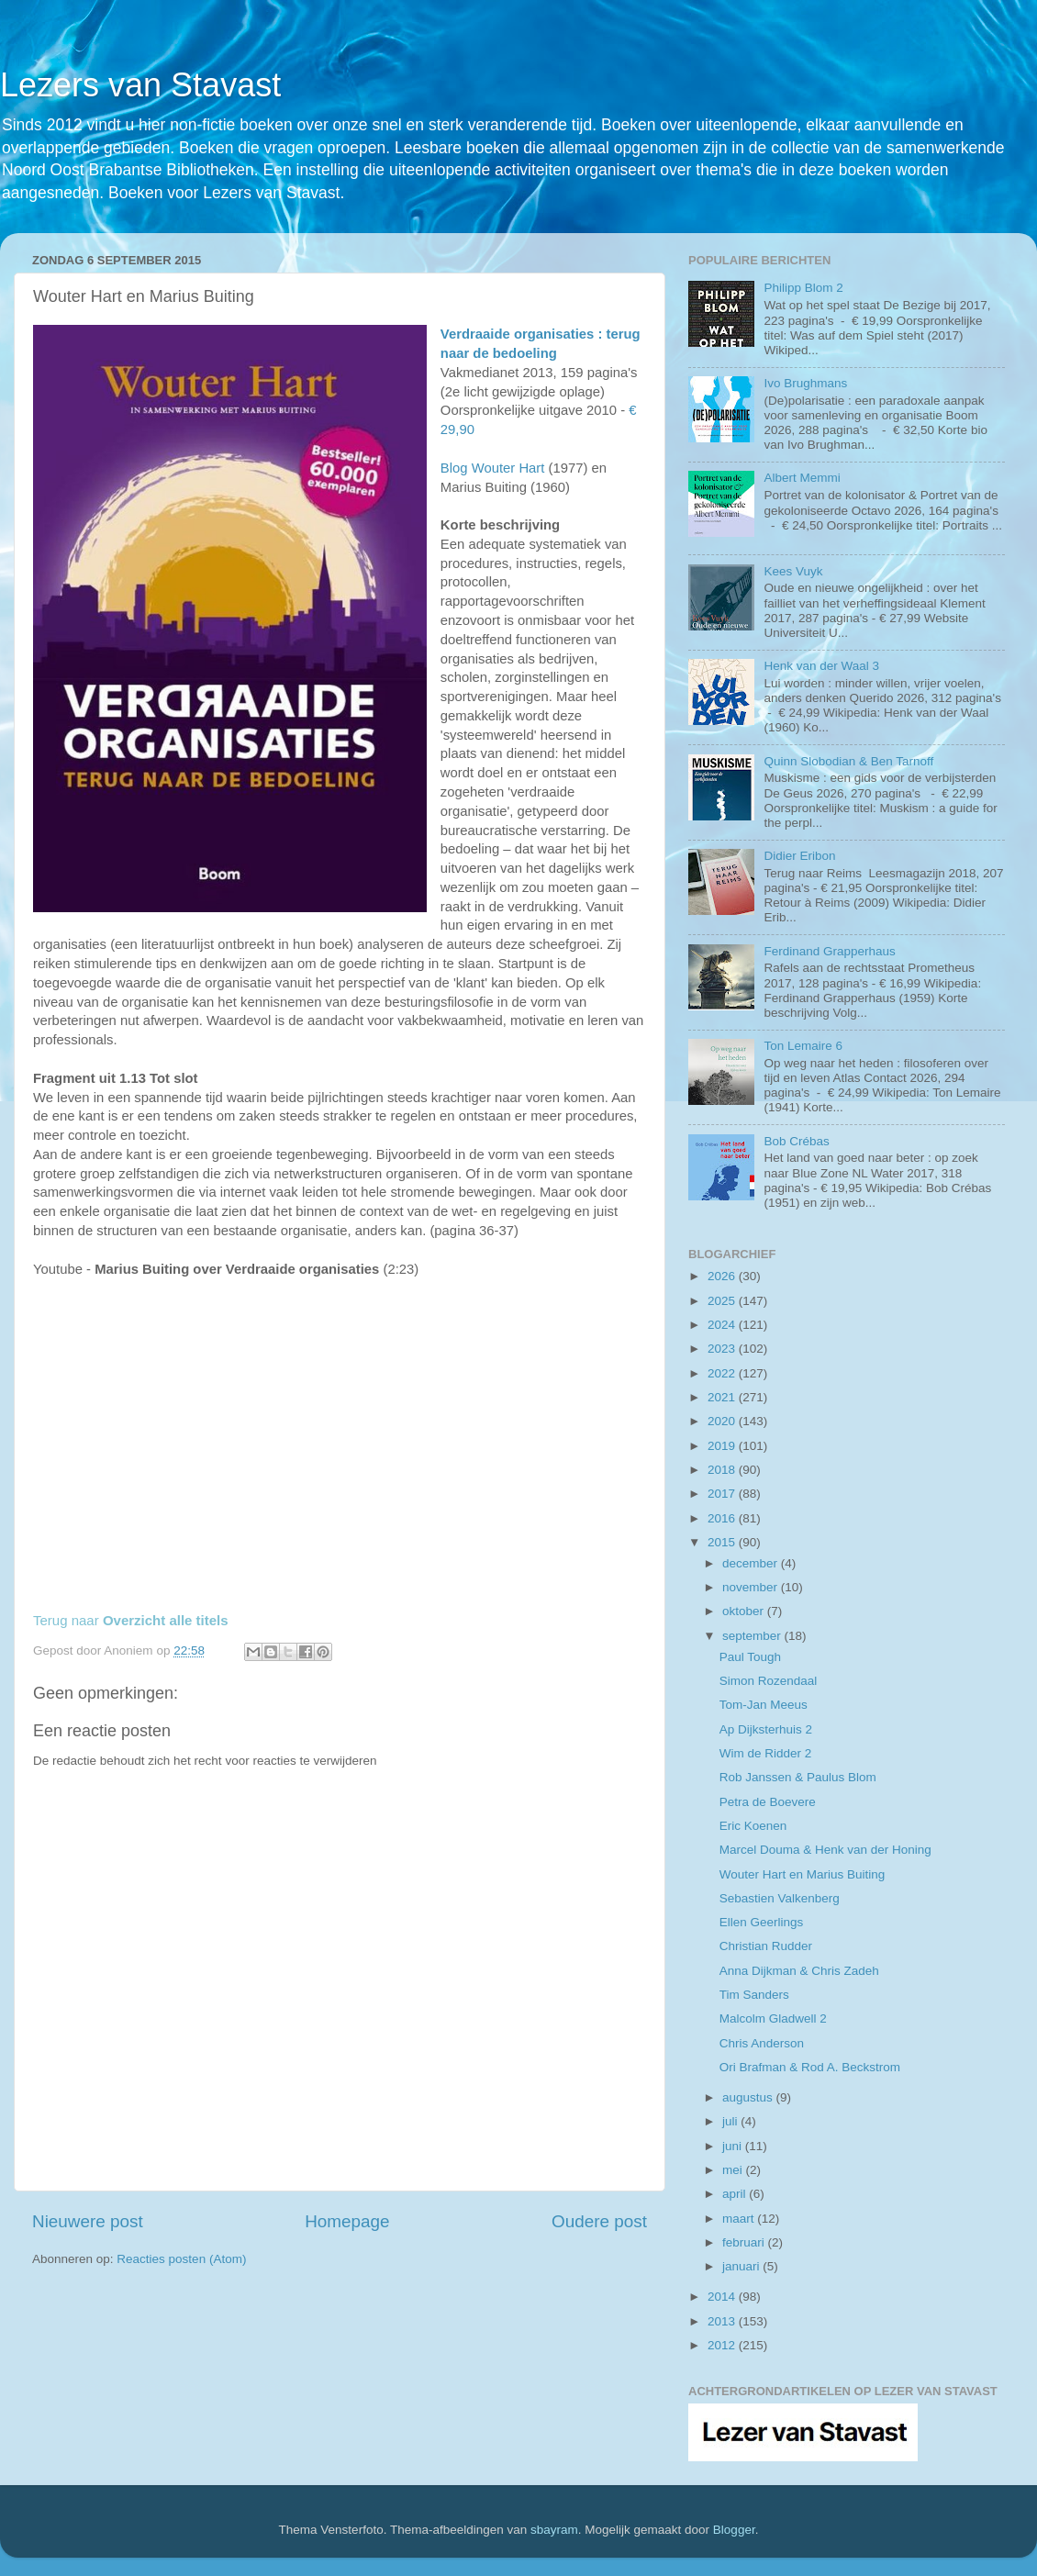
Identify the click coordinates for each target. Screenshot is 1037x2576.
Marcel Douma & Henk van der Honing (825, 1850)
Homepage (347, 2221)
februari (745, 2242)
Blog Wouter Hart (492, 468)
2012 (723, 2345)
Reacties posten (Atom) (181, 2259)
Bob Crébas (796, 1141)
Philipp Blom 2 (803, 288)
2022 (723, 1373)
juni (733, 2146)
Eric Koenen (753, 1826)
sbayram (554, 2530)
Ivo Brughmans (805, 383)
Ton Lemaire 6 (803, 1046)
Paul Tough (750, 1657)
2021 (723, 1397)
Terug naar (131, 1620)
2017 (723, 1493)
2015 (723, 1542)
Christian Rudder (765, 1946)
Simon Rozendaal (768, 1681)
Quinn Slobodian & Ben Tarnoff (848, 761)
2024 (723, 1325)
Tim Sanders (754, 1995)
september (753, 1636)
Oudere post (599, 2221)
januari (742, 2266)
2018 (723, 1470)
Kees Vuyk (793, 571)
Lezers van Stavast (140, 85)
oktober (744, 1611)
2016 (723, 1518)
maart (739, 2218)
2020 (723, 1421)
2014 (723, 2296)
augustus (749, 2097)
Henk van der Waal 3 (821, 666)
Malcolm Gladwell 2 (773, 2018)
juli (731, 2121)
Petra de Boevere (767, 1802)
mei (734, 2170)
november (751, 1587)
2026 (723, 1276)
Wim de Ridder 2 (765, 1753)
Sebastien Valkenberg (779, 1898)
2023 (723, 1348)
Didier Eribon (799, 856)
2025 (723, 1301)
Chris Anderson (761, 2043)
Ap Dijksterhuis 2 (765, 1729)
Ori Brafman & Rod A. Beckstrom (809, 2067)
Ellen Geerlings (761, 1922)
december (751, 1563)
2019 (723, 1446)
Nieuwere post (87, 2221)
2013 (723, 2321)
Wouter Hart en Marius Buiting (802, 1874)
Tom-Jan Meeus (763, 1705)
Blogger (734, 2530)
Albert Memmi (802, 478)
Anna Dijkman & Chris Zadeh (799, 1971)
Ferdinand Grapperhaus (829, 951)
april (735, 2194)
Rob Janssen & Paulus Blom (797, 1777)
